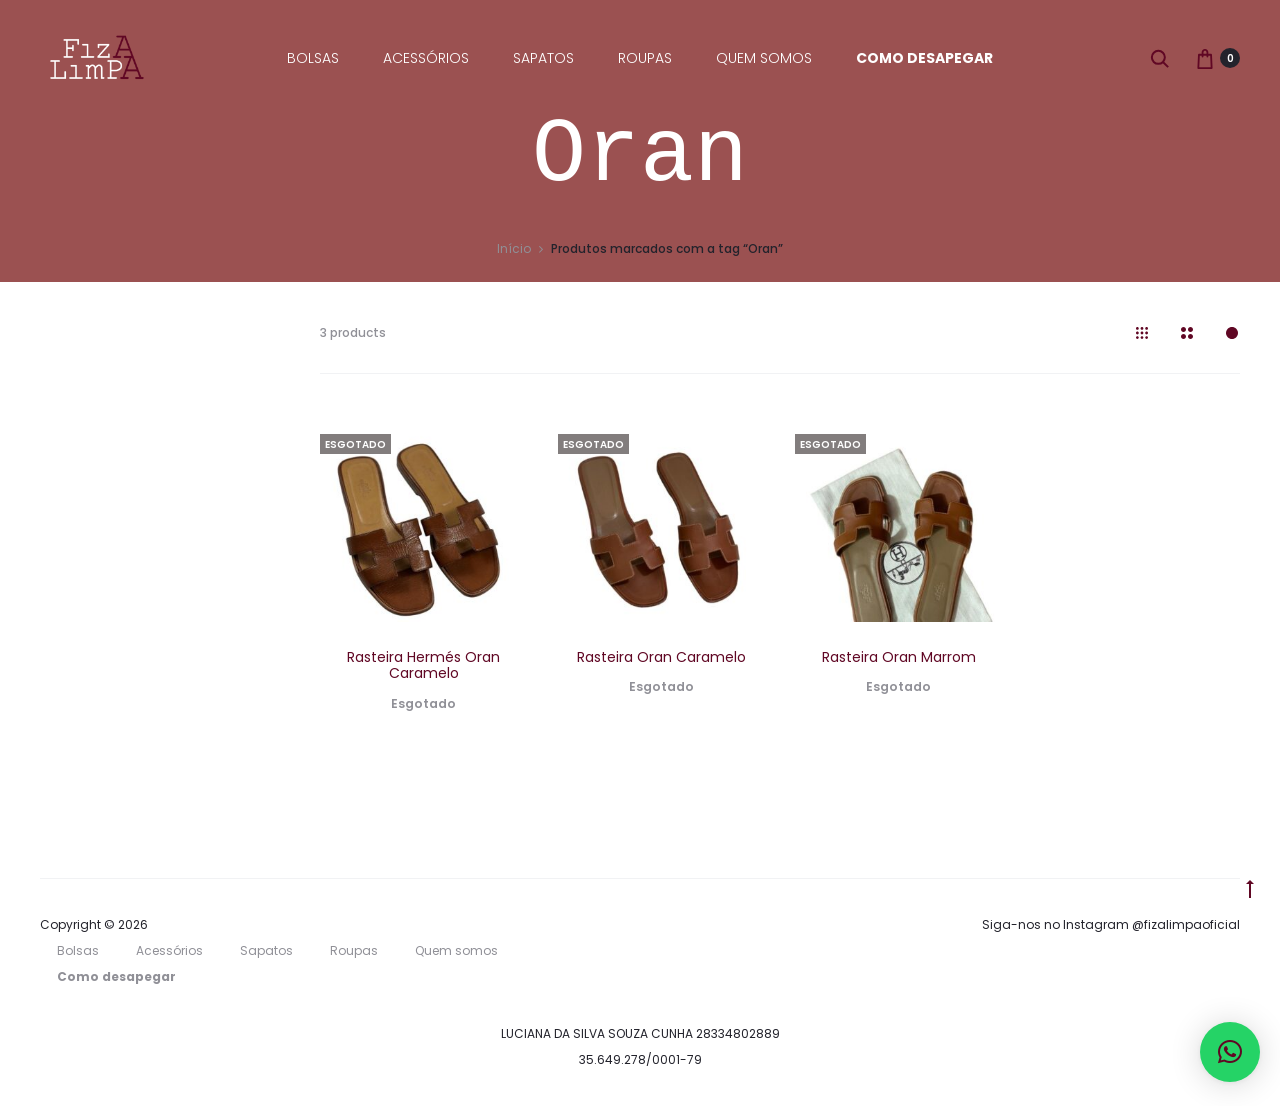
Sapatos (543, 58)
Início (514, 252)
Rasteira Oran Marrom (899, 660)
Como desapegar (924, 58)
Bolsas (313, 58)
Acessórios (426, 58)
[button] (1230, 1052)
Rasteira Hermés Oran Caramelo (423, 668)
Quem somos (764, 58)
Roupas (645, 58)
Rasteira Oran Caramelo (661, 660)
